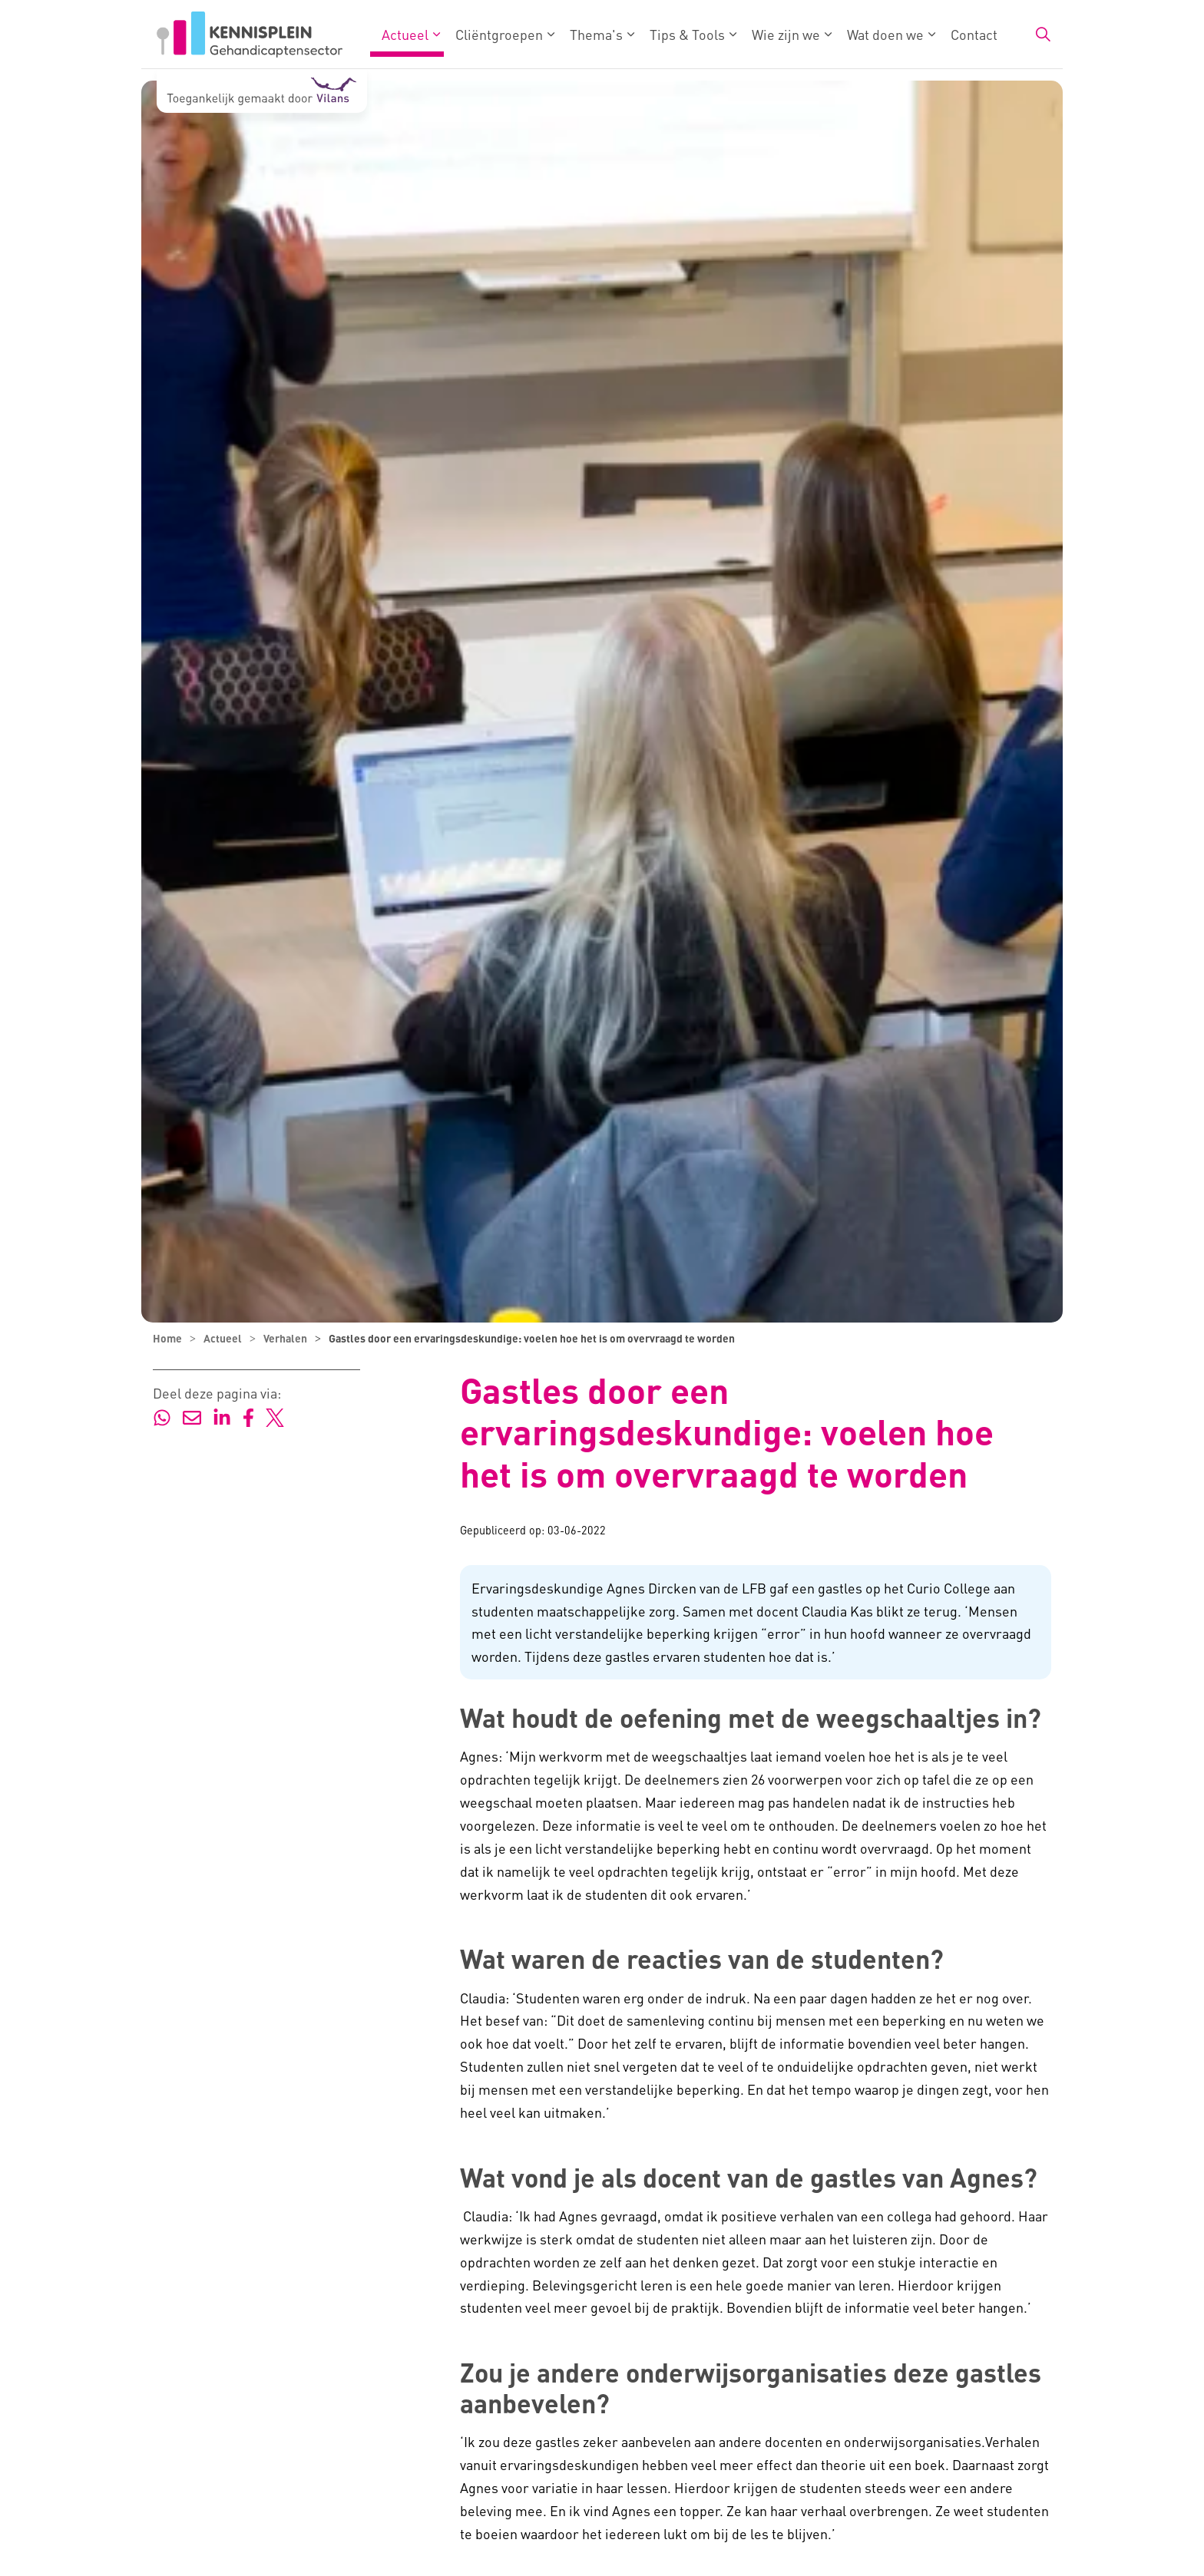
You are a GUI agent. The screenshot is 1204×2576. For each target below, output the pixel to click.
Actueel (405, 34)
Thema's (596, 34)
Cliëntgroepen (499, 34)
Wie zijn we (786, 34)
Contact (974, 34)
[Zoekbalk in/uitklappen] (1042, 34)
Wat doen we (885, 34)
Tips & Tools (687, 34)
